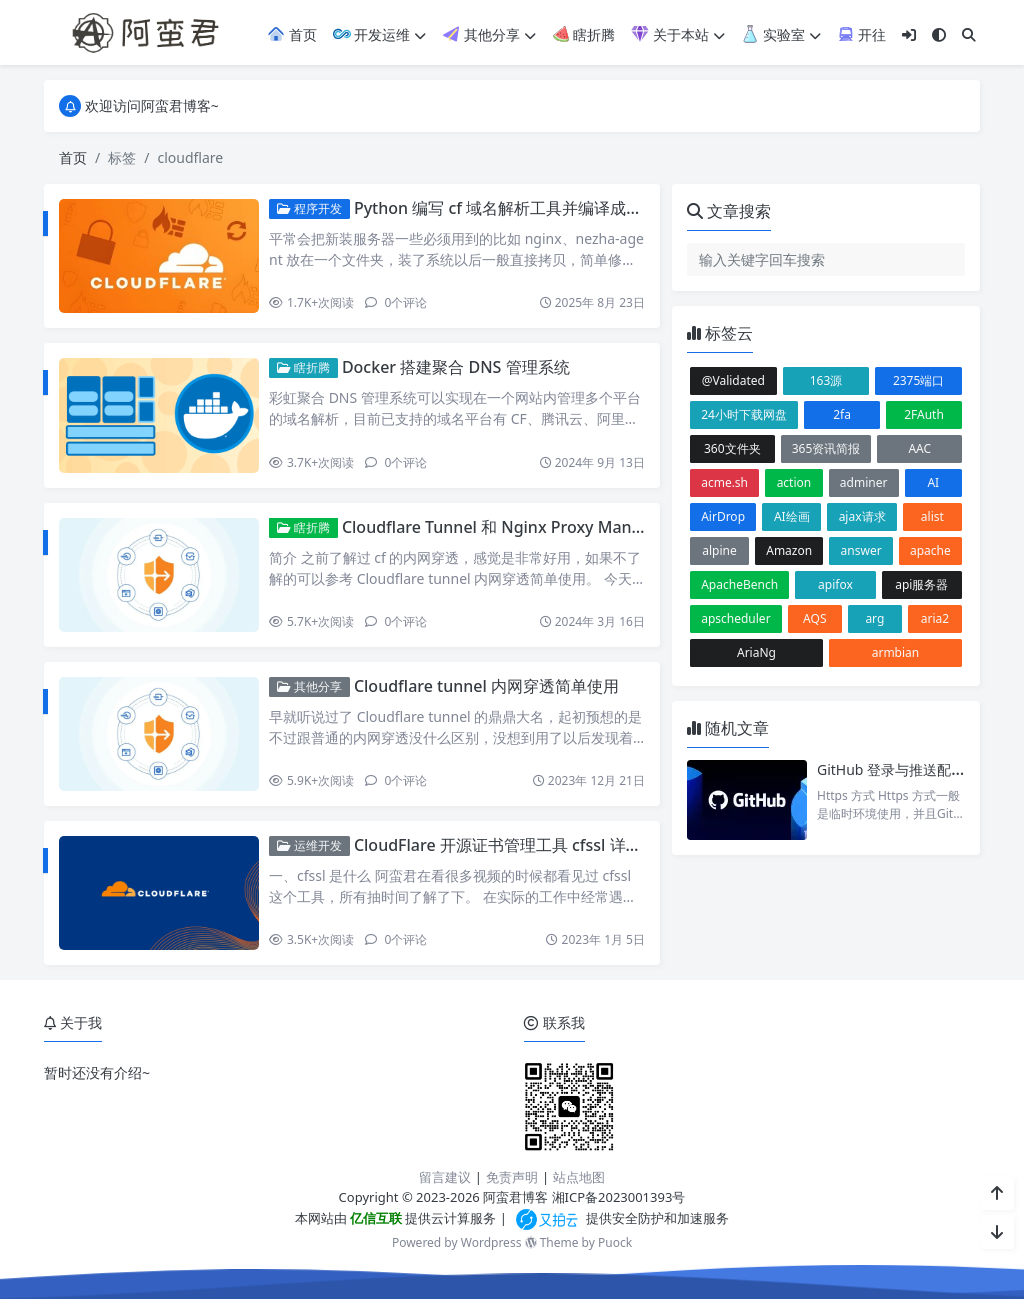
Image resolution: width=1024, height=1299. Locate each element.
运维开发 (309, 845)
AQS (814, 618)
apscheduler (735, 618)
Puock (615, 1242)
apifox (835, 584)
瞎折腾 (584, 34)
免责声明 (512, 1177)
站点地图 (579, 1177)
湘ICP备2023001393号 (619, 1197)
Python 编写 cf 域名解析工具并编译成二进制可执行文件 (554, 208)
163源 (826, 380)
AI (933, 482)
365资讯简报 (826, 448)
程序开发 (309, 208)
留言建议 (445, 1177)
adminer (864, 482)
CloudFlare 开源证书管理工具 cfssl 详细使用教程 (530, 845)
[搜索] (969, 34)
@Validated (733, 380)
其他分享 (489, 34)
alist (932, 516)
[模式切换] (939, 34)
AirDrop (723, 516)
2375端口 (918, 380)
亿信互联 (374, 1218)
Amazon (789, 550)
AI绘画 (792, 516)
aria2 (935, 618)
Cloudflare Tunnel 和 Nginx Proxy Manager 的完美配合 (546, 527)
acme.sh (724, 482)
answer (861, 550)
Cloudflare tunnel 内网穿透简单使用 (486, 686)
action (794, 482)
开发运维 (380, 34)
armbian (896, 652)
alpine (719, 550)
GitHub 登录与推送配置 (891, 769)
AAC (919, 448)
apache (930, 550)
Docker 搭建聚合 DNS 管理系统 (456, 367)
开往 (862, 34)
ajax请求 (862, 516)
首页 (292, 34)
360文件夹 (732, 448)
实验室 (781, 34)
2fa (842, 414)
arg (874, 618)
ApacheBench (739, 584)
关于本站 (678, 34)
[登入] (909, 34)
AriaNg (756, 652)
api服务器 (921, 584)
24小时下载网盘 (744, 414)
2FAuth (924, 414)
